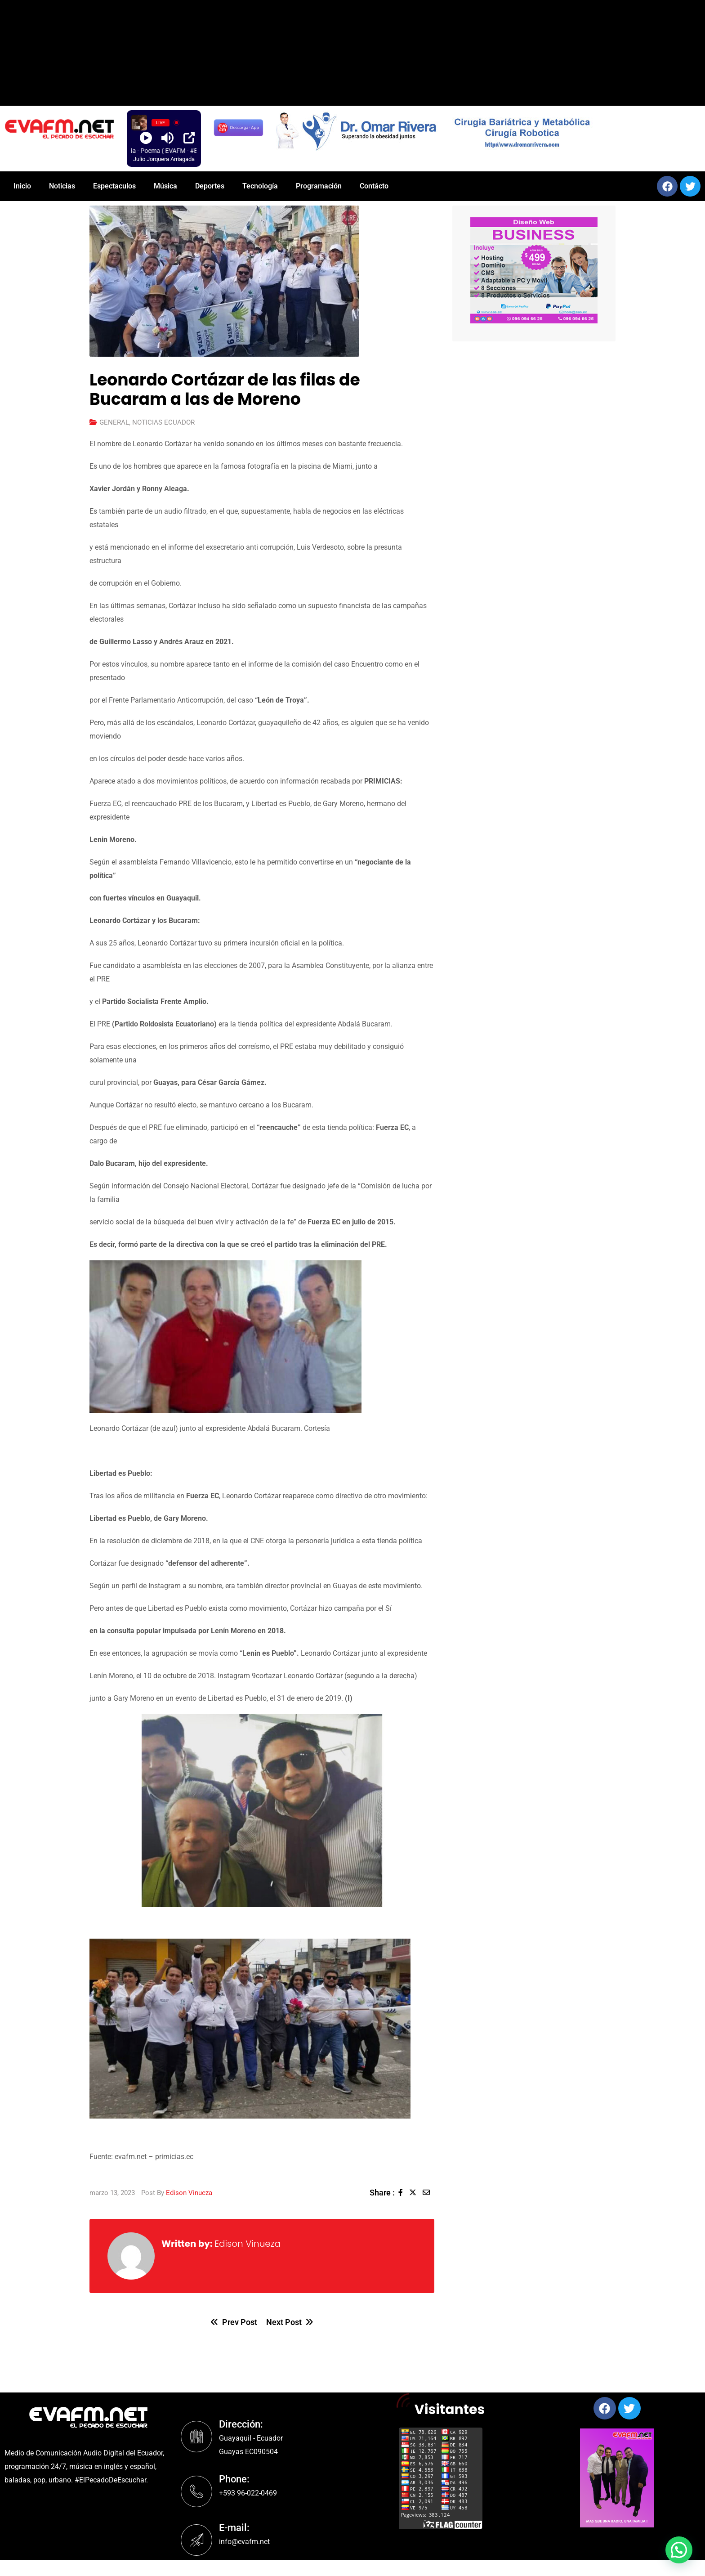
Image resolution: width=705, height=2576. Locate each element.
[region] (486, 130)
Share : (382, 2192)
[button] (534, 270)
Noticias (62, 186)
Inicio (22, 186)
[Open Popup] (189, 137)
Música (165, 186)
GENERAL (114, 422)
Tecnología (260, 186)
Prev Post (233, 2322)
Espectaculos (114, 186)
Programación (319, 186)
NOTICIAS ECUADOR (163, 422)
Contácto (374, 186)
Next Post (289, 2322)
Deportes (209, 186)
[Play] (145, 137)
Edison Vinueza (189, 2193)
